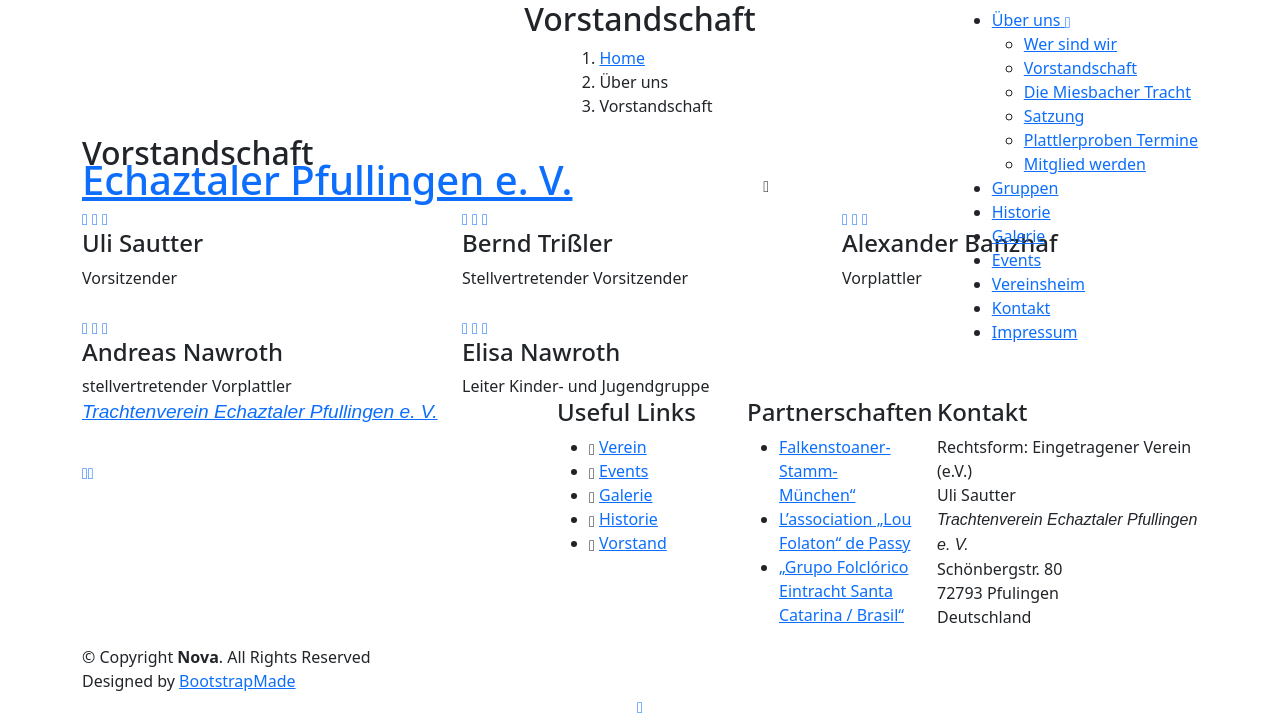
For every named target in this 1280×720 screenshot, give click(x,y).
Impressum (1035, 332)
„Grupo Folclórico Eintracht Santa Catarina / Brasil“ (843, 591)
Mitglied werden (1085, 164)
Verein (623, 447)
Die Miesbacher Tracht (1107, 92)
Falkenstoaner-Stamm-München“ (835, 471)
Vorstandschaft (1080, 68)
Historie (1021, 212)
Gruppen (1025, 188)
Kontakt (1021, 308)
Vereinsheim (1038, 284)
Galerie (1019, 236)
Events (1016, 260)
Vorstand (633, 543)
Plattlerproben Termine (1111, 140)
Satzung (1054, 116)
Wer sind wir (1070, 44)
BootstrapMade (237, 681)
